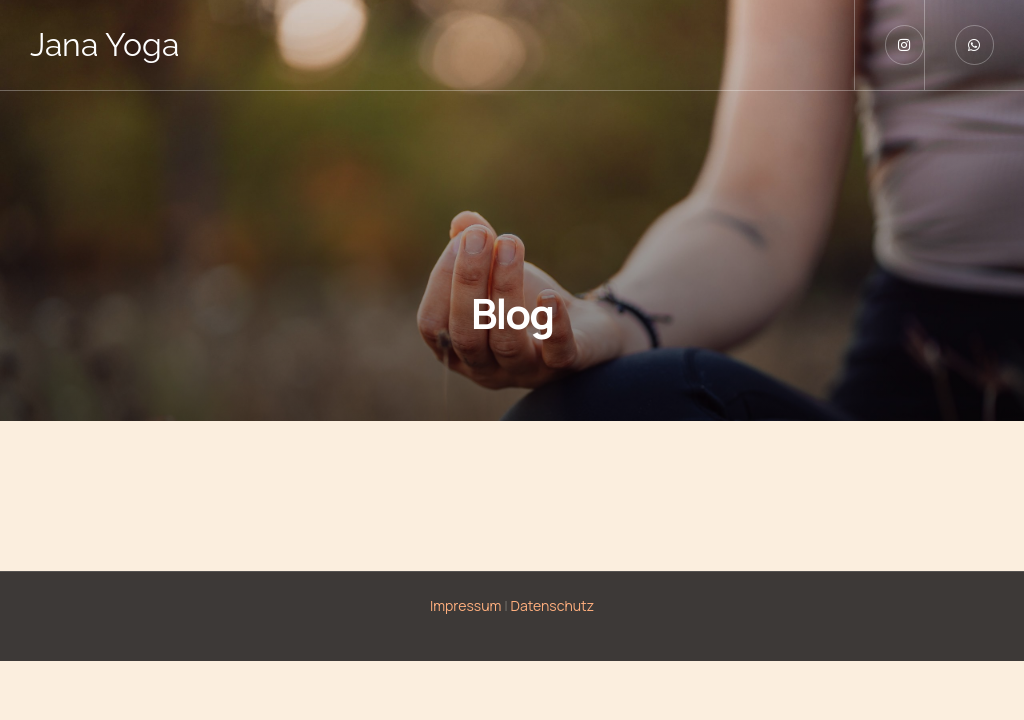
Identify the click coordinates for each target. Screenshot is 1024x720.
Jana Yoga (104, 44)
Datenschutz (553, 605)
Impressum (465, 605)
